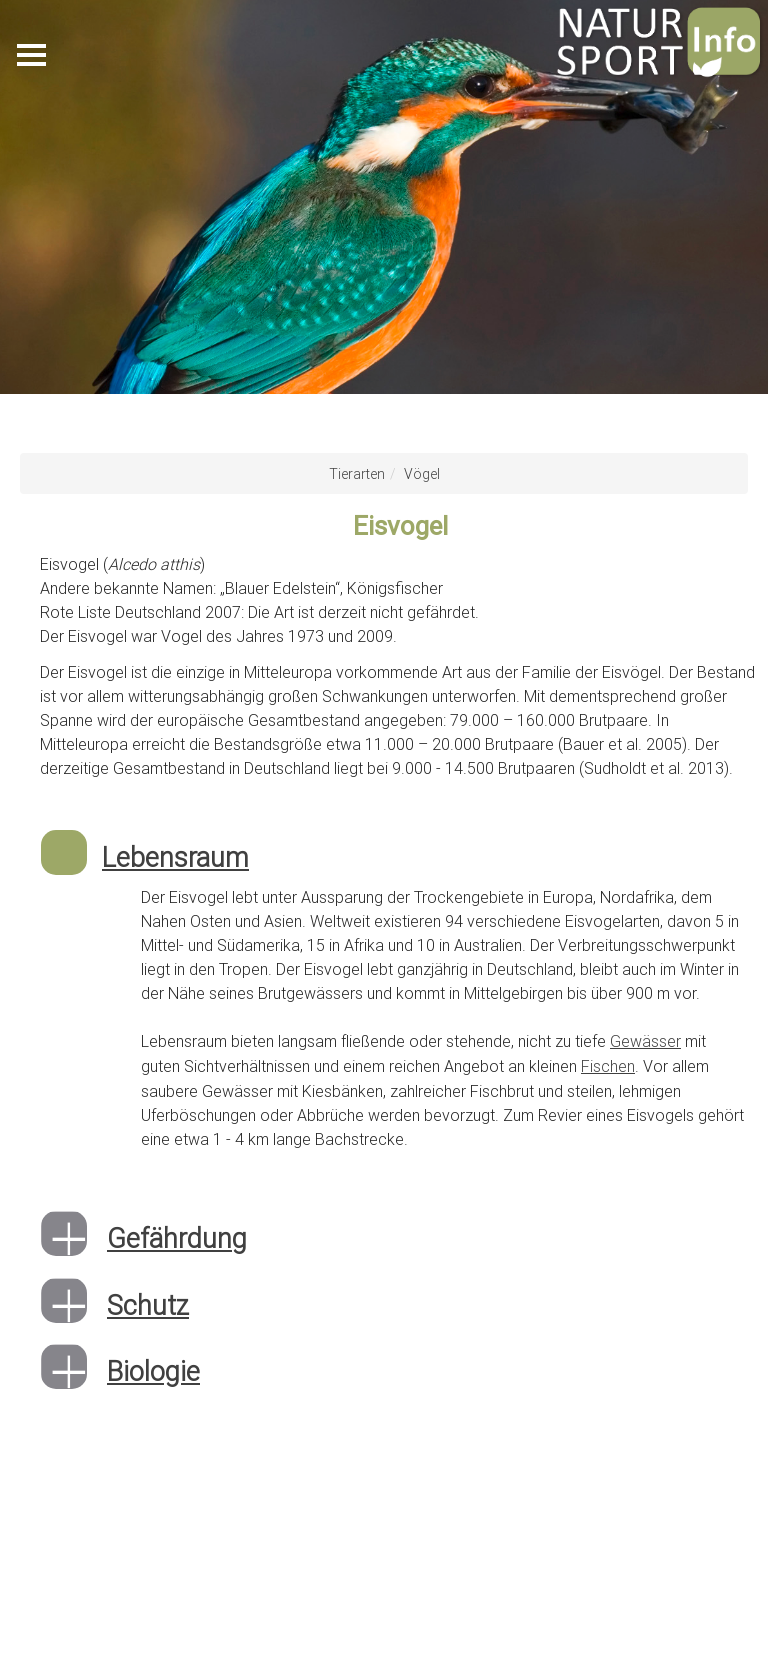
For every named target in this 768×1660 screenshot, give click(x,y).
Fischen (608, 1065)
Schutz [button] (148, 1303)
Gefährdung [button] (177, 1236)
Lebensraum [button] (175, 857)
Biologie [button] (153, 1369)
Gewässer (645, 1041)
